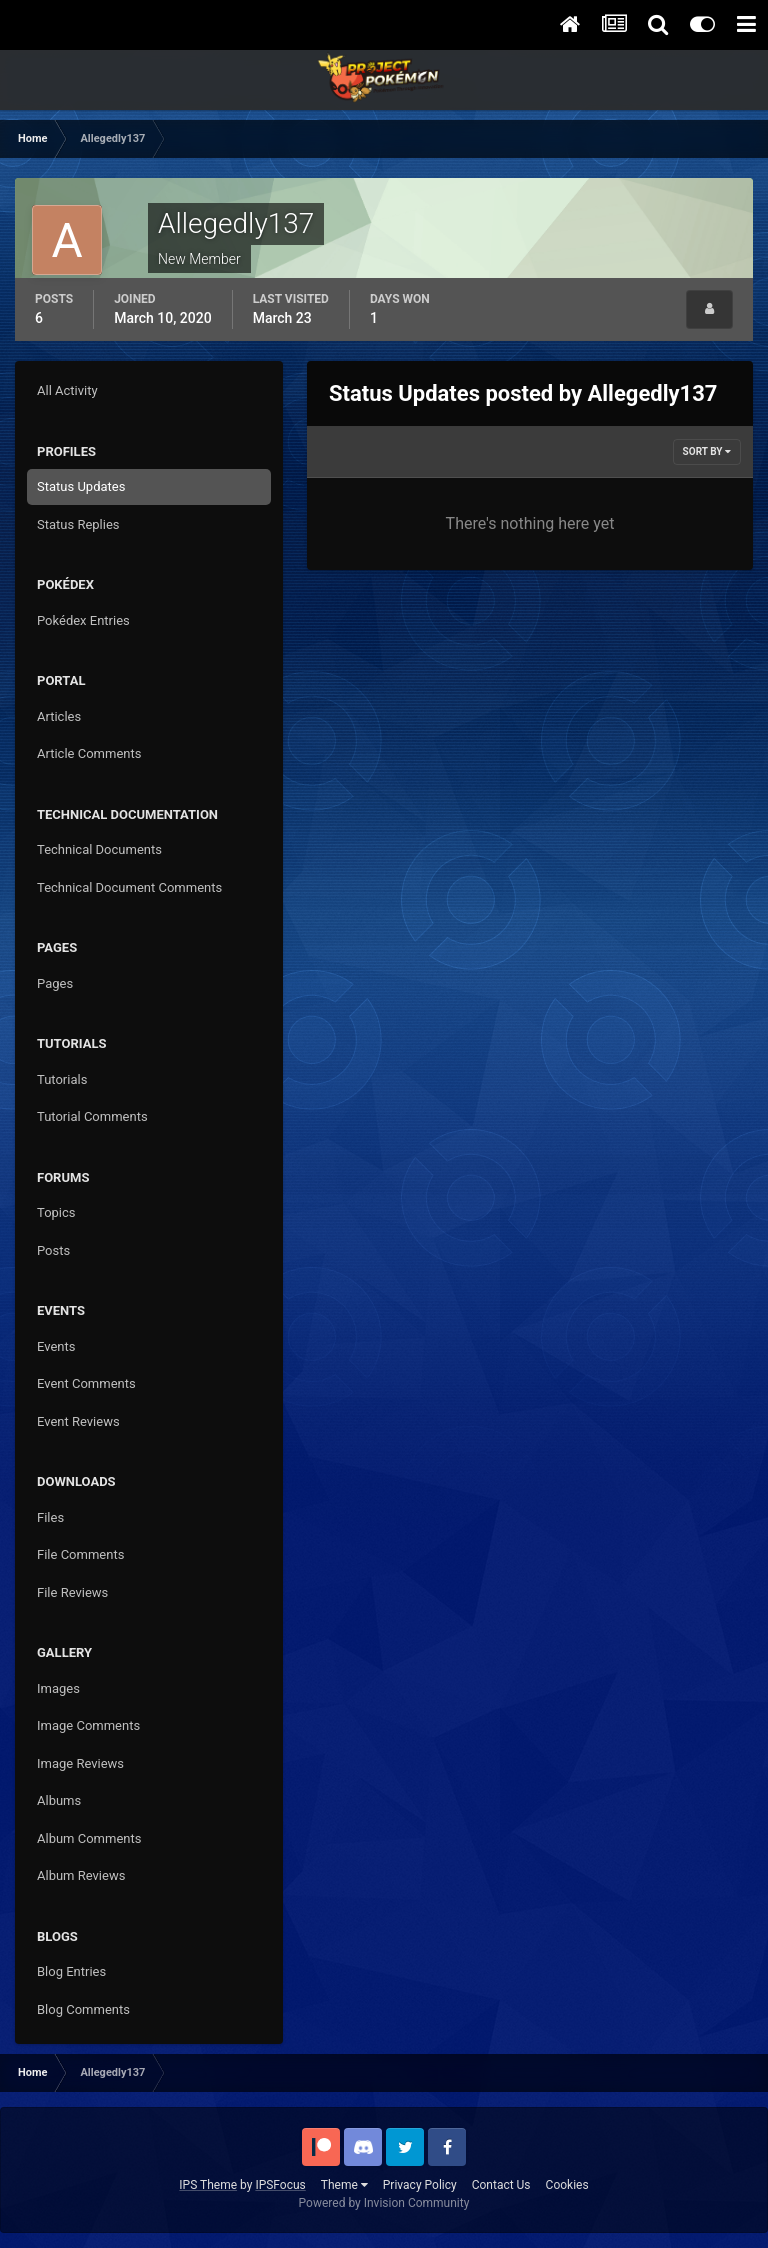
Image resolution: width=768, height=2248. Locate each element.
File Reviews (72, 1592)
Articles (59, 716)
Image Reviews (80, 1763)
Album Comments (89, 1838)
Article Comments (89, 753)
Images (58, 1688)
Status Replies (78, 524)
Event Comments (86, 1383)
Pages (55, 983)
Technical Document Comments (129, 887)
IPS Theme (208, 2185)
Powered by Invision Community (384, 2203)
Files (50, 1517)
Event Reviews (78, 1421)
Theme (344, 2185)
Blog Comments (83, 2009)
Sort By (707, 451)
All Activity (67, 390)
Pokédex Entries (83, 620)
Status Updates (81, 486)
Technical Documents (99, 849)
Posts (53, 1250)
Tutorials (62, 1079)
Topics (56, 1212)
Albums (59, 1800)
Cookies (567, 2185)
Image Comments (88, 1725)
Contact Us (501, 2185)
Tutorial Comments (92, 1116)
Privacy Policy (420, 2185)
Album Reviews (81, 1875)
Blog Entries (71, 1971)
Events (56, 1346)
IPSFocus (280, 2185)
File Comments (80, 1554)
